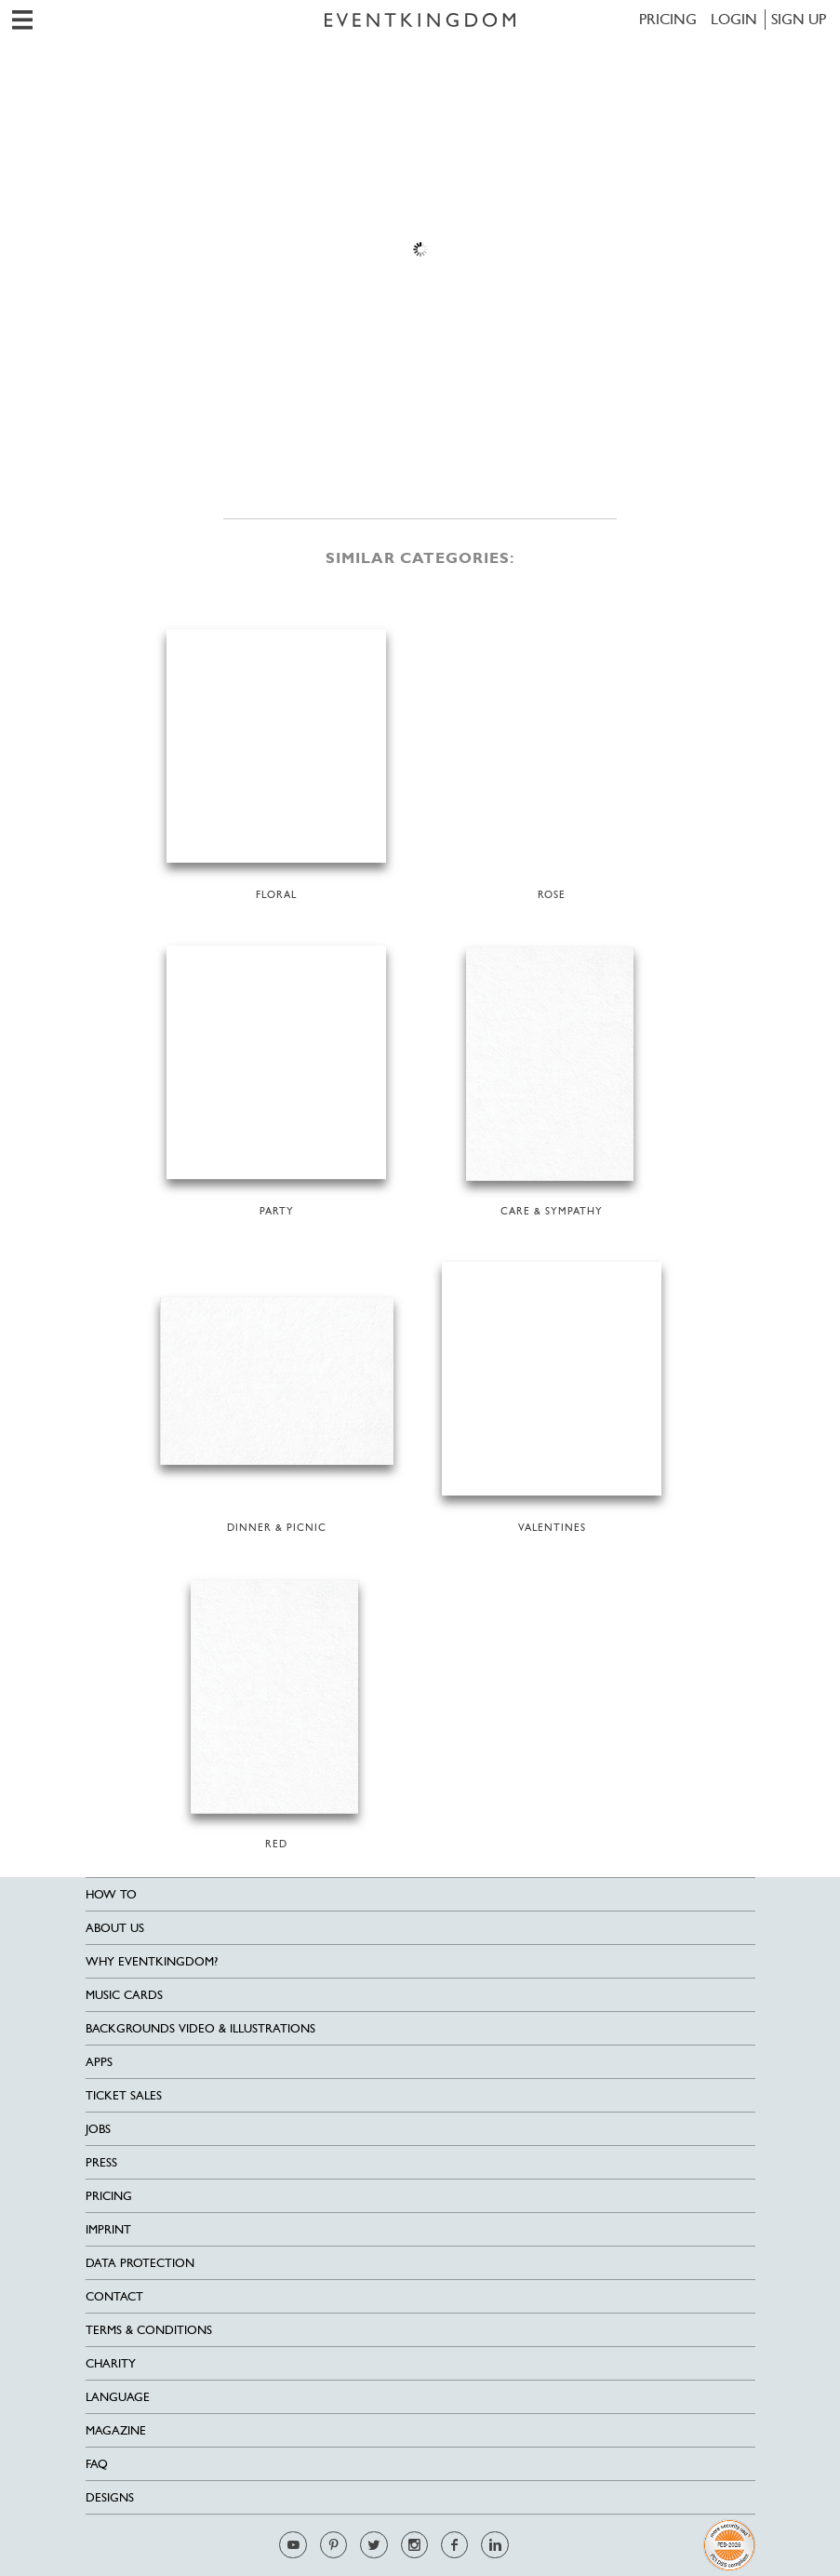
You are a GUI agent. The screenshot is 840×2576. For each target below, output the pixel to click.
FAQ (97, 2464)
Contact (114, 2296)
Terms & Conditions (149, 2330)
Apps (99, 2062)
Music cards (124, 1995)
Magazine (116, 2430)
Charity (111, 2363)
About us (115, 1928)
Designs (110, 2497)
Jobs (98, 2129)
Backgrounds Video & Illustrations (200, 2028)
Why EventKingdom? (152, 1961)
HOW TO (111, 1894)
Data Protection (140, 2263)
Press (101, 2162)
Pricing (668, 19)
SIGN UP (798, 19)
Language (118, 2397)
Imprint (108, 2229)
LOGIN (734, 19)
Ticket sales (124, 2095)
